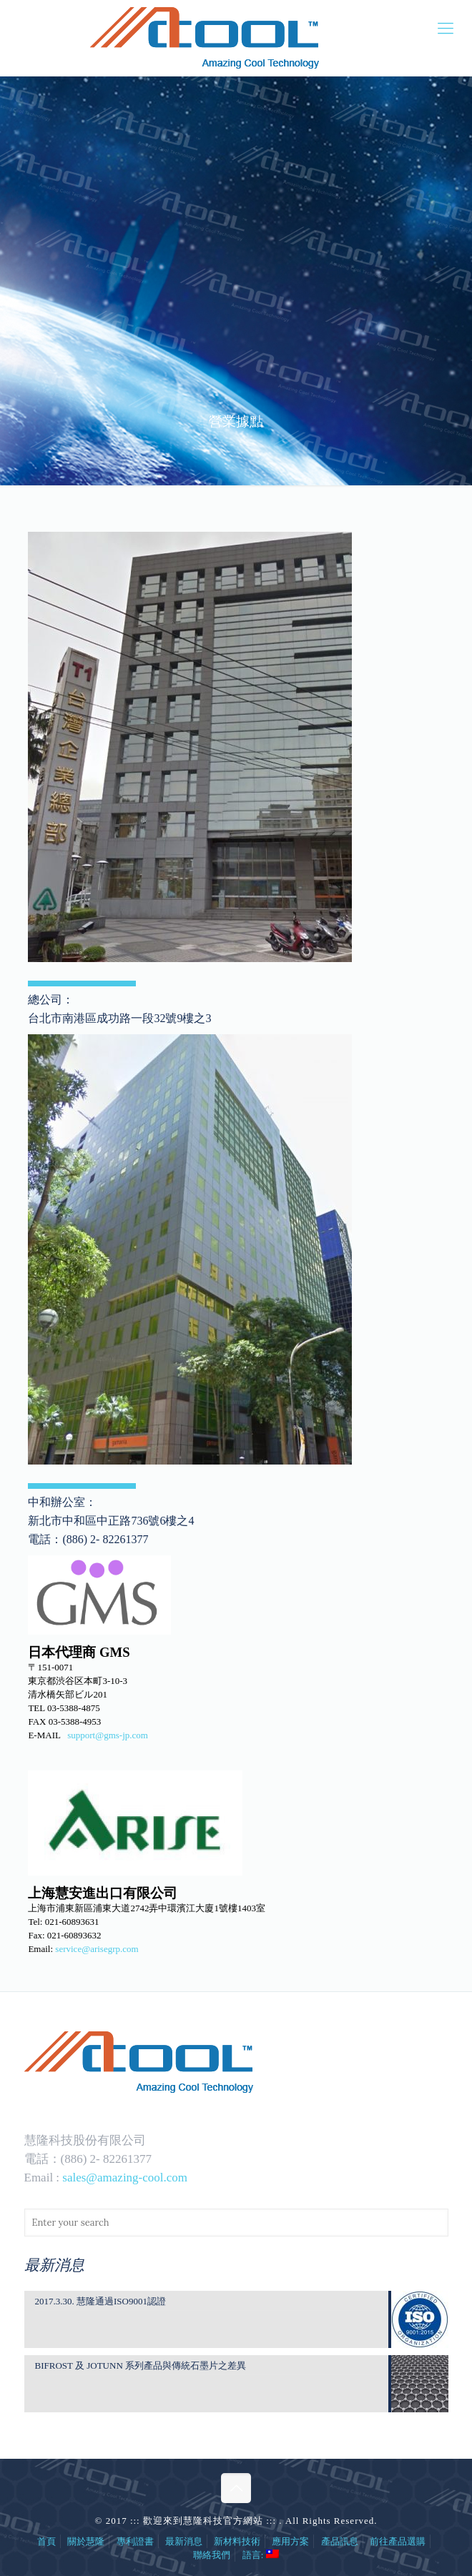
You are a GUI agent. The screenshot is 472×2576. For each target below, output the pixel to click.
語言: (260, 2555)
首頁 (46, 2541)
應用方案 (290, 2541)
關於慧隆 (85, 2541)
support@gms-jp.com (107, 1735)
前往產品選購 (398, 2541)
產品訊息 (339, 2541)
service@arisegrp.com (96, 1948)
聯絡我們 (211, 2555)
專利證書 (135, 2541)
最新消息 (183, 2541)
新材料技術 (237, 2541)
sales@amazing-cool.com (124, 2177)
